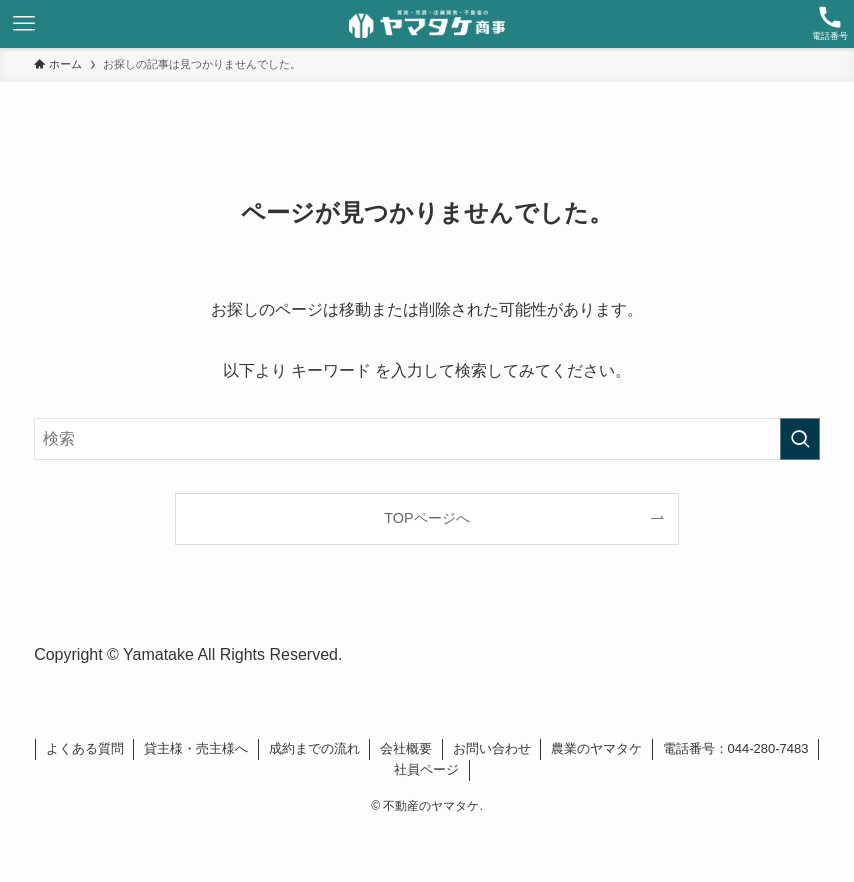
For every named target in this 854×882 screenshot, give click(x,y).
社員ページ (426, 769)
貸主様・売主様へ (196, 748)
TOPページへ (426, 518)
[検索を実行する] (800, 439)
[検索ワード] (427, 439)
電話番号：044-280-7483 (736, 748)
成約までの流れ (314, 748)
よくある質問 (85, 748)
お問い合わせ (492, 748)
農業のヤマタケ (596, 748)
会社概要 (406, 748)
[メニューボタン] (24, 24)
